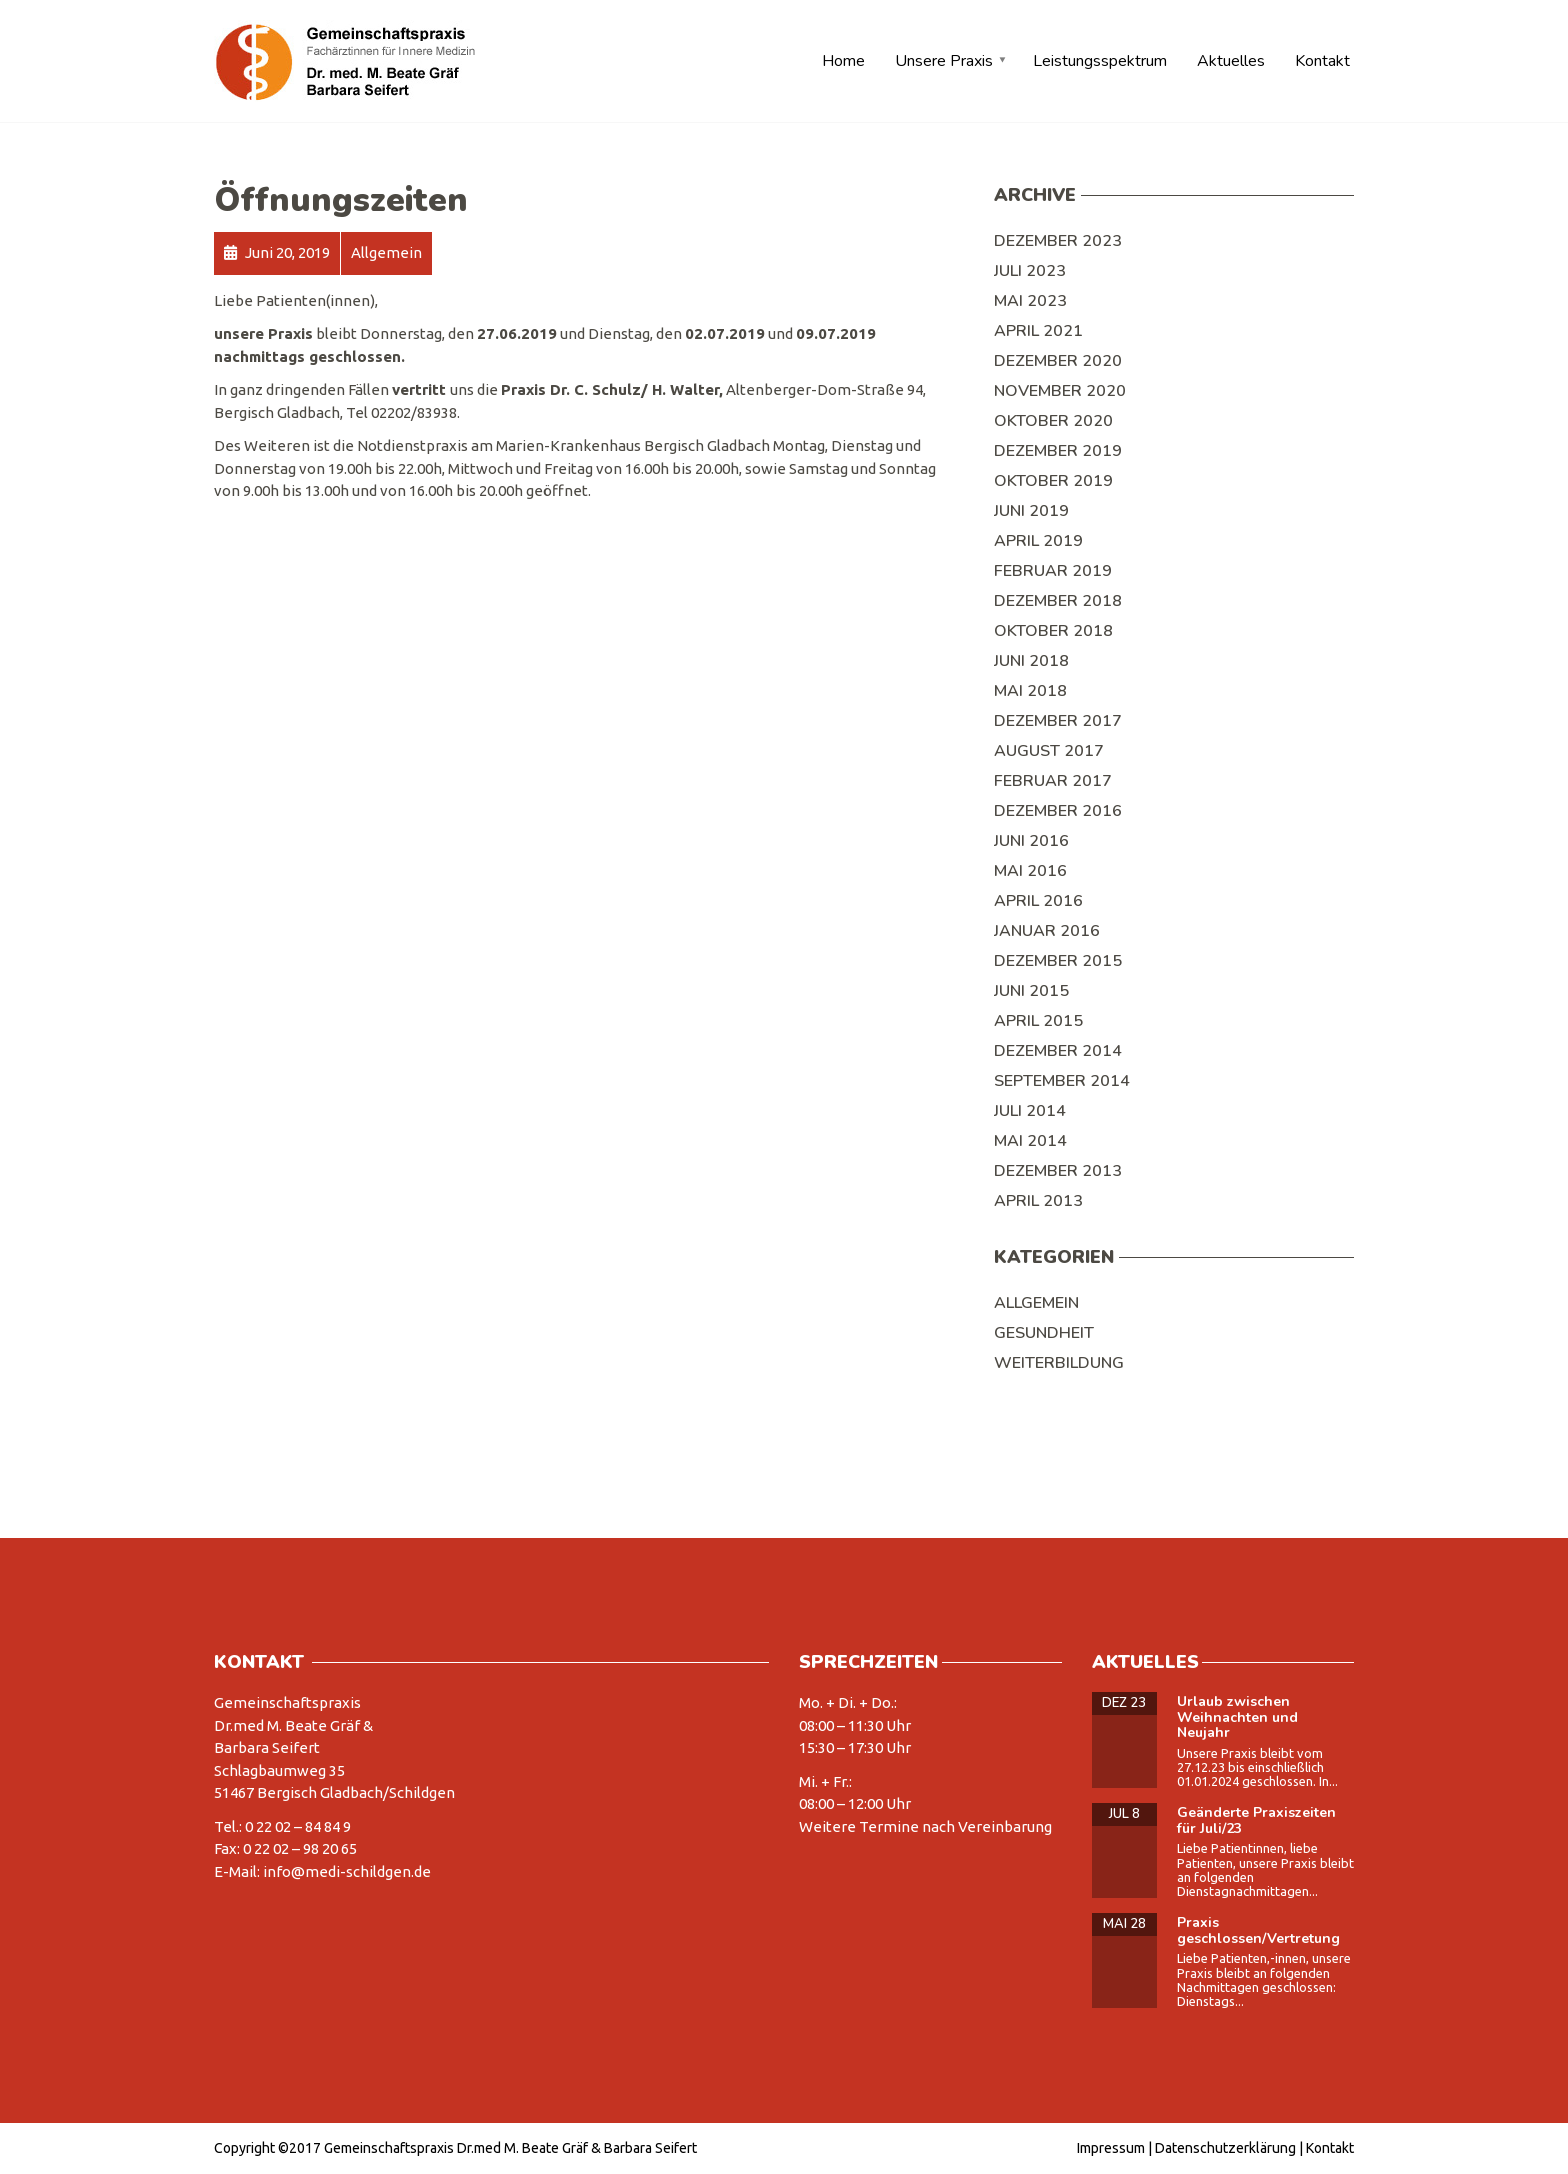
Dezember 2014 (1058, 1051)
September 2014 (1062, 1081)
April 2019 (1038, 541)
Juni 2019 (1031, 511)
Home (843, 61)
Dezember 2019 (1058, 451)
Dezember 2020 (1058, 361)
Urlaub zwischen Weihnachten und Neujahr (1237, 1717)
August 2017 (1049, 751)
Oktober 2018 (1053, 631)
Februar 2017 (1053, 781)
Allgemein (1036, 1303)
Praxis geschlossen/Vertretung (1258, 1930)
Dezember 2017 (1058, 721)
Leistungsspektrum (1100, 61)
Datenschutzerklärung (1225, 2148)
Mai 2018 (1030, 691)
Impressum (1111, 2148)
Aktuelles (1231, 61)
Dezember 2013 (1058, 1171)
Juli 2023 (1030, 271)
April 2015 (1038, 1021)
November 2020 (1060, 391)
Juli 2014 (1030, 1111)
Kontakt (1322, 61)
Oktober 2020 (1053, 421)
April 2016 (1038, 901)
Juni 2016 (1031, 841)
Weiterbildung (1059, 1363)
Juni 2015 (1031, 991)
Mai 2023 (1030, 301)
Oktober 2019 (1053, 481)
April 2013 (1038, 1201)
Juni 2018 (1031, 661)
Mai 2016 (1030, 871)
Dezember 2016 (1058, 811)
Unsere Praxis (944, 61)
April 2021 (1038, 331)
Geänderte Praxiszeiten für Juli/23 (1256, 1820)
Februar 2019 (1053, 571)
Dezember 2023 (1058, 241)
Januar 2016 (1047, 931)
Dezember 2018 (1058, 601)
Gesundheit (1044, 1333)
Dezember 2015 (1058, 961)
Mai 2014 (1030, 1141)
